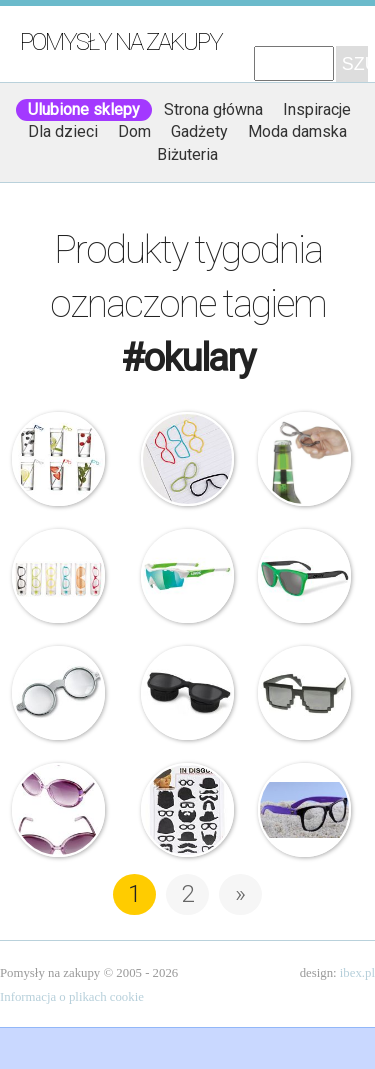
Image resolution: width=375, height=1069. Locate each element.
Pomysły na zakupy (121, 42)
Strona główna (213, 109)
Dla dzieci (63, 131)
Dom (134, 131)
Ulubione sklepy (84, 109)
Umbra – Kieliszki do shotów (59, 576)
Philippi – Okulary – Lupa (59, 693)
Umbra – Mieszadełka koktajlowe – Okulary (59, 459)
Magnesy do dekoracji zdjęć (188, 810)
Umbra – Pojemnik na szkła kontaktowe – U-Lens (188, 693)
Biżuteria (187, 154)
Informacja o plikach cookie (72, 997)
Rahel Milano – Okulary (305, 810)
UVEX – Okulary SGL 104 (188, 576)
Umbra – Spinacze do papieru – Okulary (188, 459)
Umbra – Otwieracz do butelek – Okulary (305, 459)
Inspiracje (317, 109)
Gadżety (199, 131)
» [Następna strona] (240, 894)
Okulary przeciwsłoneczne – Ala (59, 810)
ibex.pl (357, 973)
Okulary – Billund (305, 693)
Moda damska (297, 131)
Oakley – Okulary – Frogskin (305, 576)
